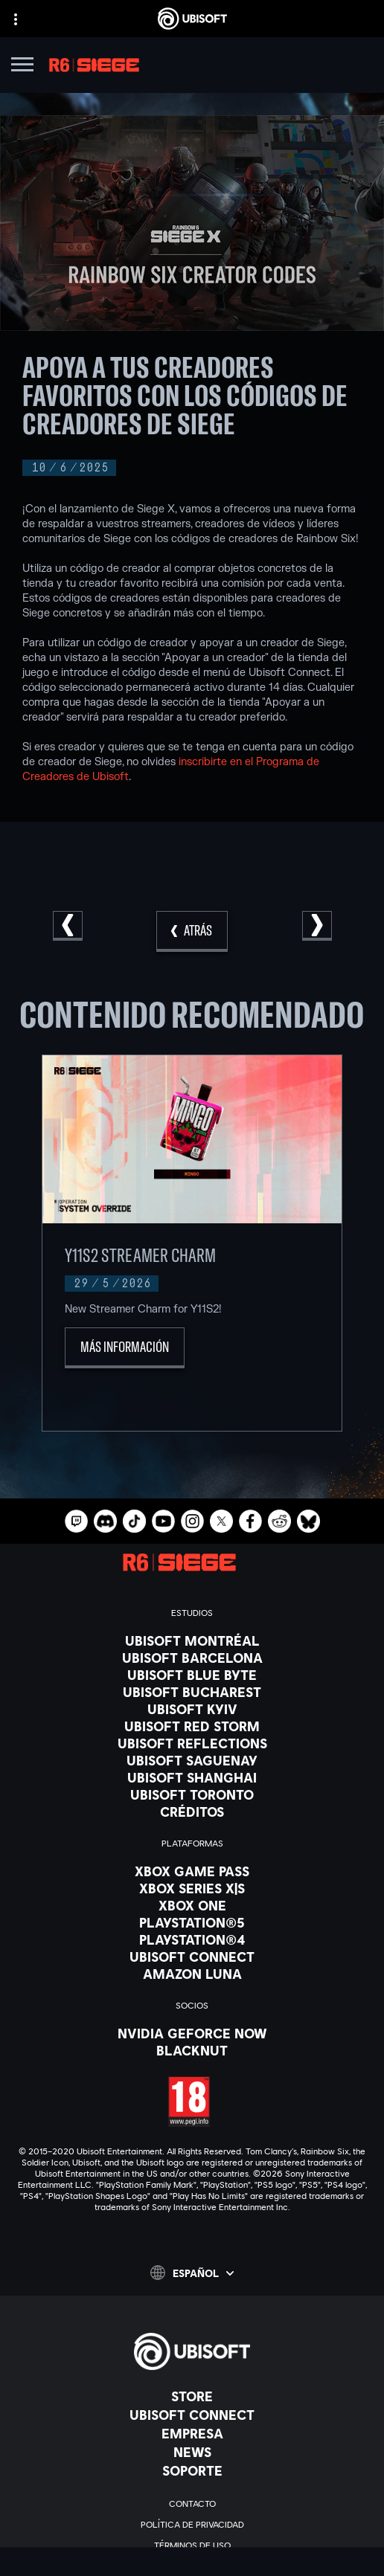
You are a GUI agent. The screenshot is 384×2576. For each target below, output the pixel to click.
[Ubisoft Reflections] (192, 1743)
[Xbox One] (192, 1905)
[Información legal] (192, 2566)
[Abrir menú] (22, 66)
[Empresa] (192, 2433)
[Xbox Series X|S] (192, 1888)
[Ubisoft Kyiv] (192, 1708)
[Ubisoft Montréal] (192, 1640)
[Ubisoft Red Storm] (192, 1726)
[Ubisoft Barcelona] (192, 1657)
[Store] (192, 2396)
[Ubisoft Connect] (192, 2414)
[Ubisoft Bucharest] (192, 1691)
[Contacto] (192, 2503)
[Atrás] (192, 931)
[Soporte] (192, 2470)
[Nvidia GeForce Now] (192, 2033)
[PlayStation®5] (192, 1922)
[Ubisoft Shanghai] (192, 1777)
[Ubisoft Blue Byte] (192, 1674)
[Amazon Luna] (192, 1973)
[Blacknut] (192, 2050)
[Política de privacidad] (192, 2524)
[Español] (192, 2272)
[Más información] (125, 1347)
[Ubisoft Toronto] (192, 1794)
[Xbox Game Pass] (192, 1871)
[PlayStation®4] (192, 1939)
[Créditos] (192, 1811)
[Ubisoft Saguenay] (192, 1760)
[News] (192, 2451)
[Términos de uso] (192, 2545)
